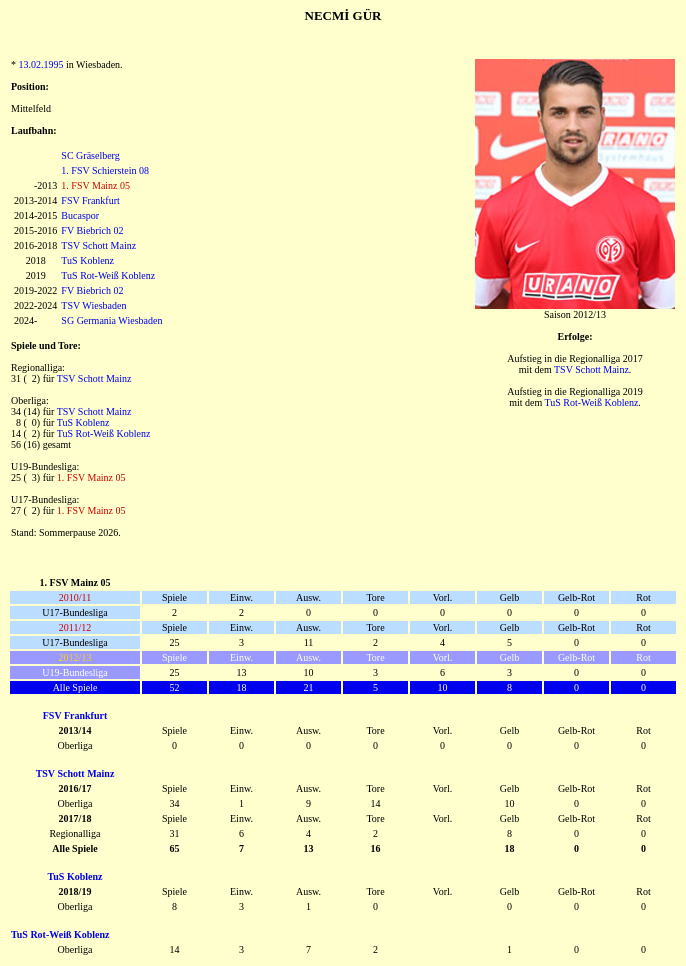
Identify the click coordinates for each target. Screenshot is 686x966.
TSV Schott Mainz (98, 245)
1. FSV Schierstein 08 (105, 170)
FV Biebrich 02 (92, 230)
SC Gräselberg (90, 155)
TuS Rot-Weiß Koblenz (108, 275)
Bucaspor (80, 215)
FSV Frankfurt (90, 200)
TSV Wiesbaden (93, 305)
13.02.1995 (41, 64)
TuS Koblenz (87, 260)
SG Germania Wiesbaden (111, 320)
